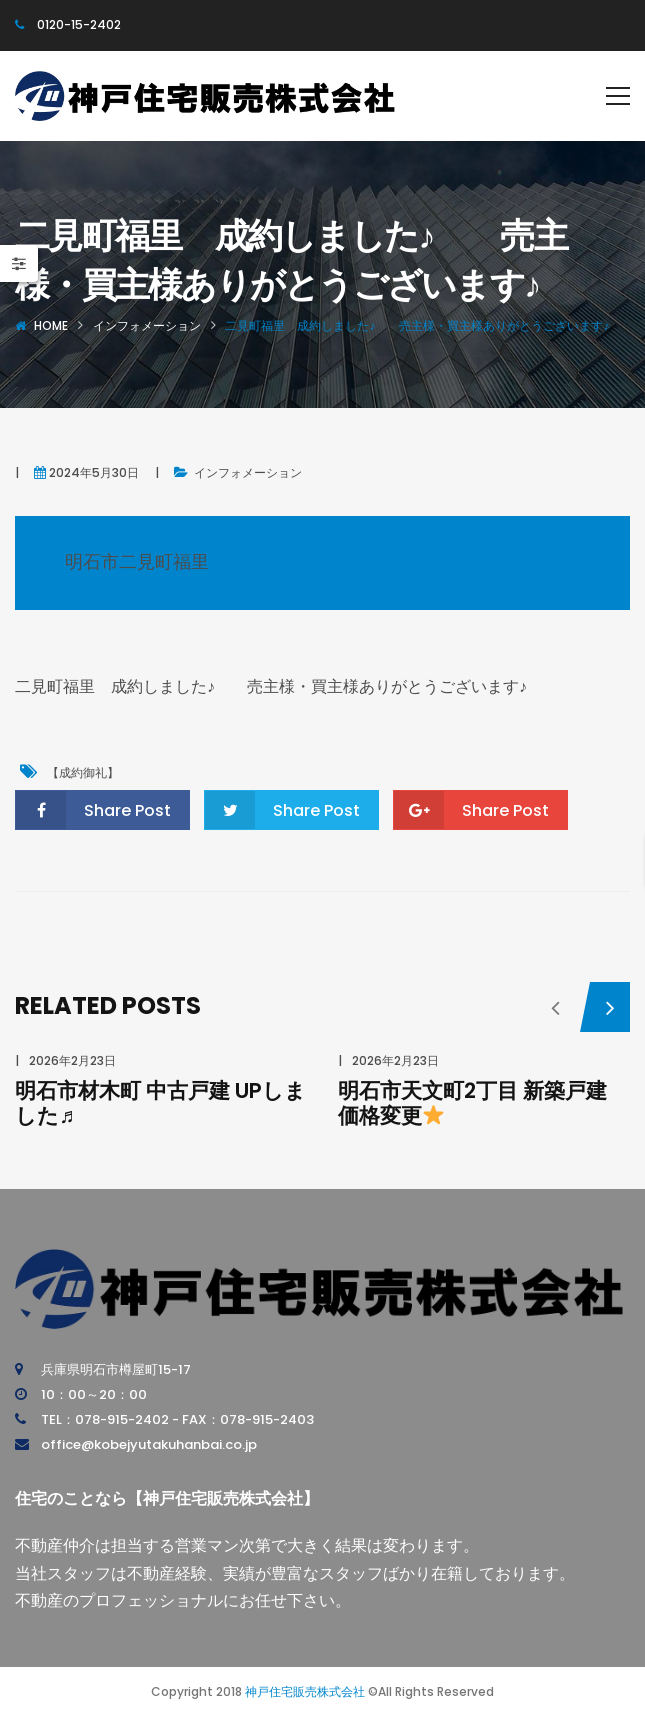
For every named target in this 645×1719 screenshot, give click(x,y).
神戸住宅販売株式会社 (305, 1691)
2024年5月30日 (94, 472)
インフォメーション (147, 325)
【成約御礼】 (83, 772)
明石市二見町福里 (137, 561)
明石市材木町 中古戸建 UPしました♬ (160, 1103)
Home (51, 325)
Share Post (93, 810)
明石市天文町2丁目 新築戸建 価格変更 (472, 1103)
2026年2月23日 (72, 1060)
